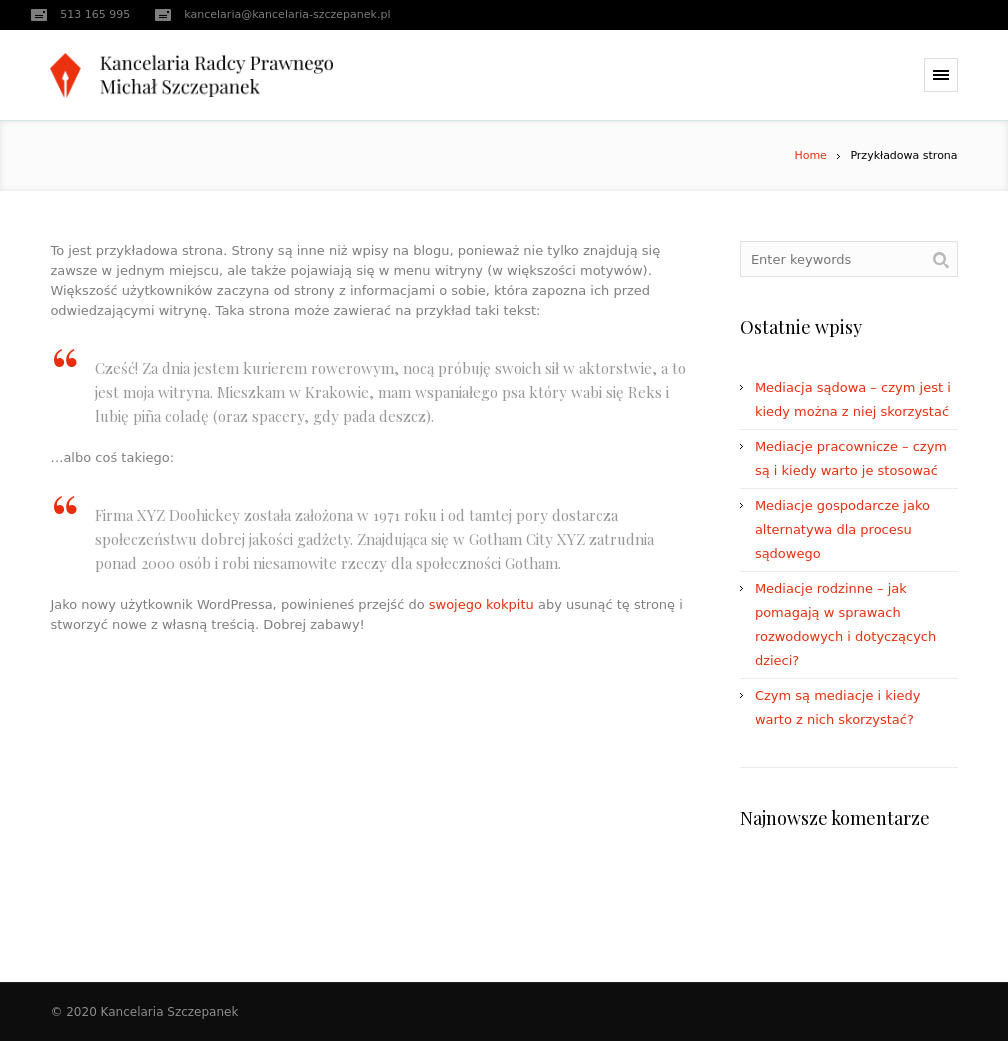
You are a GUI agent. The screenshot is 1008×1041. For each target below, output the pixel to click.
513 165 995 (95, 14)
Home (810, 155)
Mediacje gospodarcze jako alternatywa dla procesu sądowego (842, 529)
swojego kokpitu (481, 604)
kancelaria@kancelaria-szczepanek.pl (287, 14)
